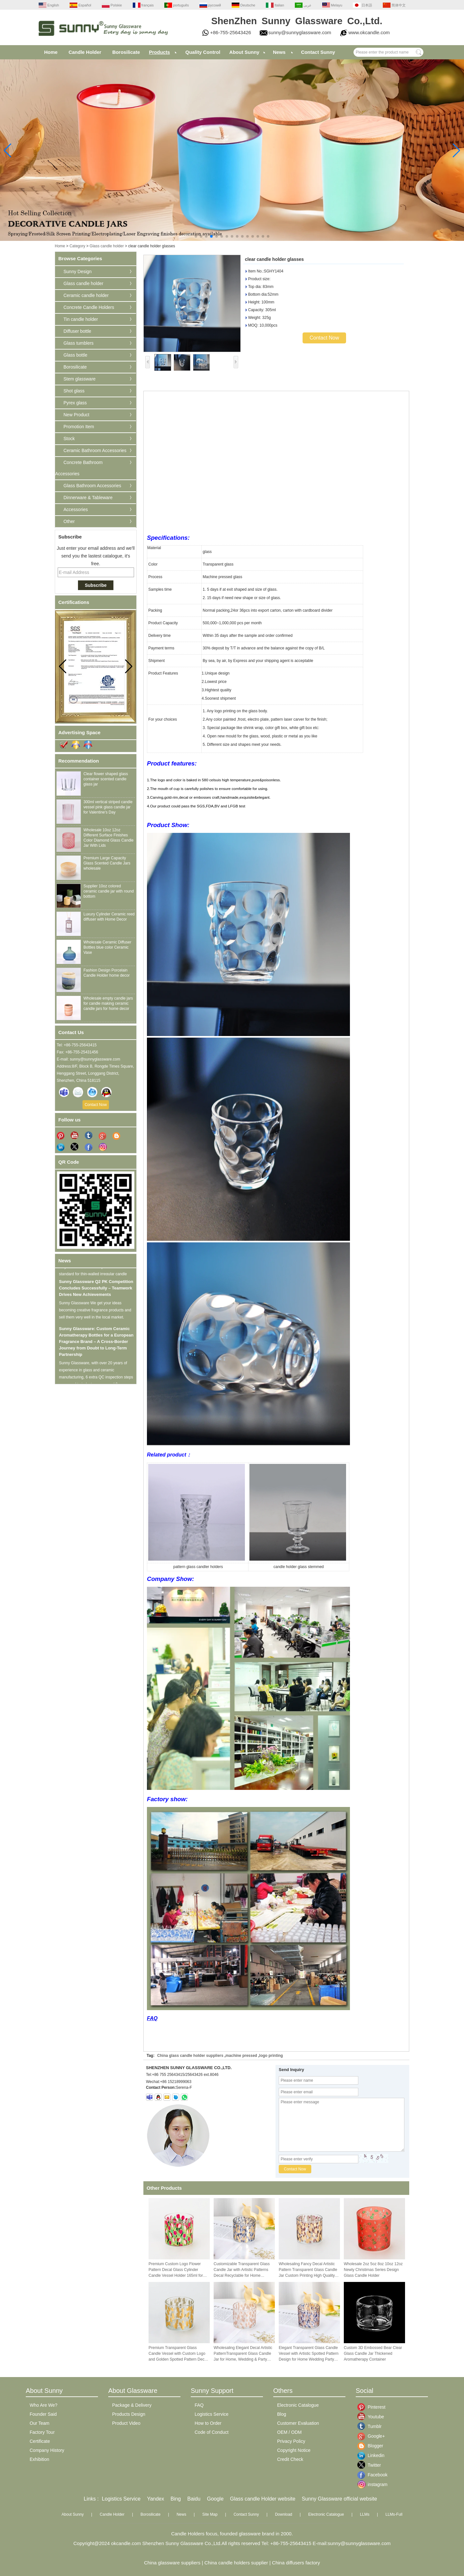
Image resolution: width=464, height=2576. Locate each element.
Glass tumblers (78, 343)
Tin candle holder (80, 319)
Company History (47, 2450)
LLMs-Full (393, 2514)
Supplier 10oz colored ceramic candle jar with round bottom (108, 891)
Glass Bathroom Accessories (92, 485)
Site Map (210, 2514)
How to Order (208, 2423)
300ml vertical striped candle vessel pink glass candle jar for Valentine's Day (107, 807)
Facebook (372, 2474)
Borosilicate (126, 52)
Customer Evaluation (298, 2423)
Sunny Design (77, 271)
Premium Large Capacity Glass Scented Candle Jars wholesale (106, 863)
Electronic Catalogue (298, 2405)
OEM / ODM (289, 2432)
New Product (76, 414)
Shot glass (73, 390)
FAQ (152, 2018)
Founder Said (43, 2414)
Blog (281, 2414)
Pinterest (372, 2407)
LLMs (364, 2514)
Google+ (372, 2436)
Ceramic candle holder (86, 295)
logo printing (271, 2055)
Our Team (39, 2423)
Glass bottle (75, 355)
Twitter (372, 2465)
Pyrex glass (75, 402)
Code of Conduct (211, 2432)
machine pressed (241, 2055)
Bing (175, 2499)
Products (159, 52)
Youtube (372, 2416)
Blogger (372, 2445)
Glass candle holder (107, 246)
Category (77, 246)
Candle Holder (85, 52)
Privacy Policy (291, 2441)
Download (283, 2514)
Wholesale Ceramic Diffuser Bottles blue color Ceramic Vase (107, 947)
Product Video (126, 2423)
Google (215, 2499)
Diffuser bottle (77, 331)
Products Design (128, 2414)
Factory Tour (42, 2432)
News (279, 52)
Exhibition (39, 2459)
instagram (372, 2484)
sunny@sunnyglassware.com (299, 32)
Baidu (193, 2499)
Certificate (40, 2441)
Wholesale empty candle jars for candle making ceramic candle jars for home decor (108, 1003)
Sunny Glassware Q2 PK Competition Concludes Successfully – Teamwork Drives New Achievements (96, 1292)
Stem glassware (79, 378)
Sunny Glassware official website (339, 2499)
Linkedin (372, 2455)
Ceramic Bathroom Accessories (94, 450)
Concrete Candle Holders (88, 307)
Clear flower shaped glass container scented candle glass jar (105, 779)
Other (69, 521)
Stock (69, 438)
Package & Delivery (131, 2405)
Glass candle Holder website (262, 2499)
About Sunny (244, 52)
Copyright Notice (294, 2450)
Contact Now (96, 1104)
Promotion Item (78, 426)
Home (51, 52)
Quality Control (202, 52)
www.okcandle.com (369, 32)
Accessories (75, 509)
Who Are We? (43, 2405)
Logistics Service (211, 2414)
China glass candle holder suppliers (190, 2055)
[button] (196, 236)
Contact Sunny (318, 52)
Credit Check (290, 2459)
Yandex (155, 2499)
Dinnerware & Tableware (87, 497)
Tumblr (372, 2426)
